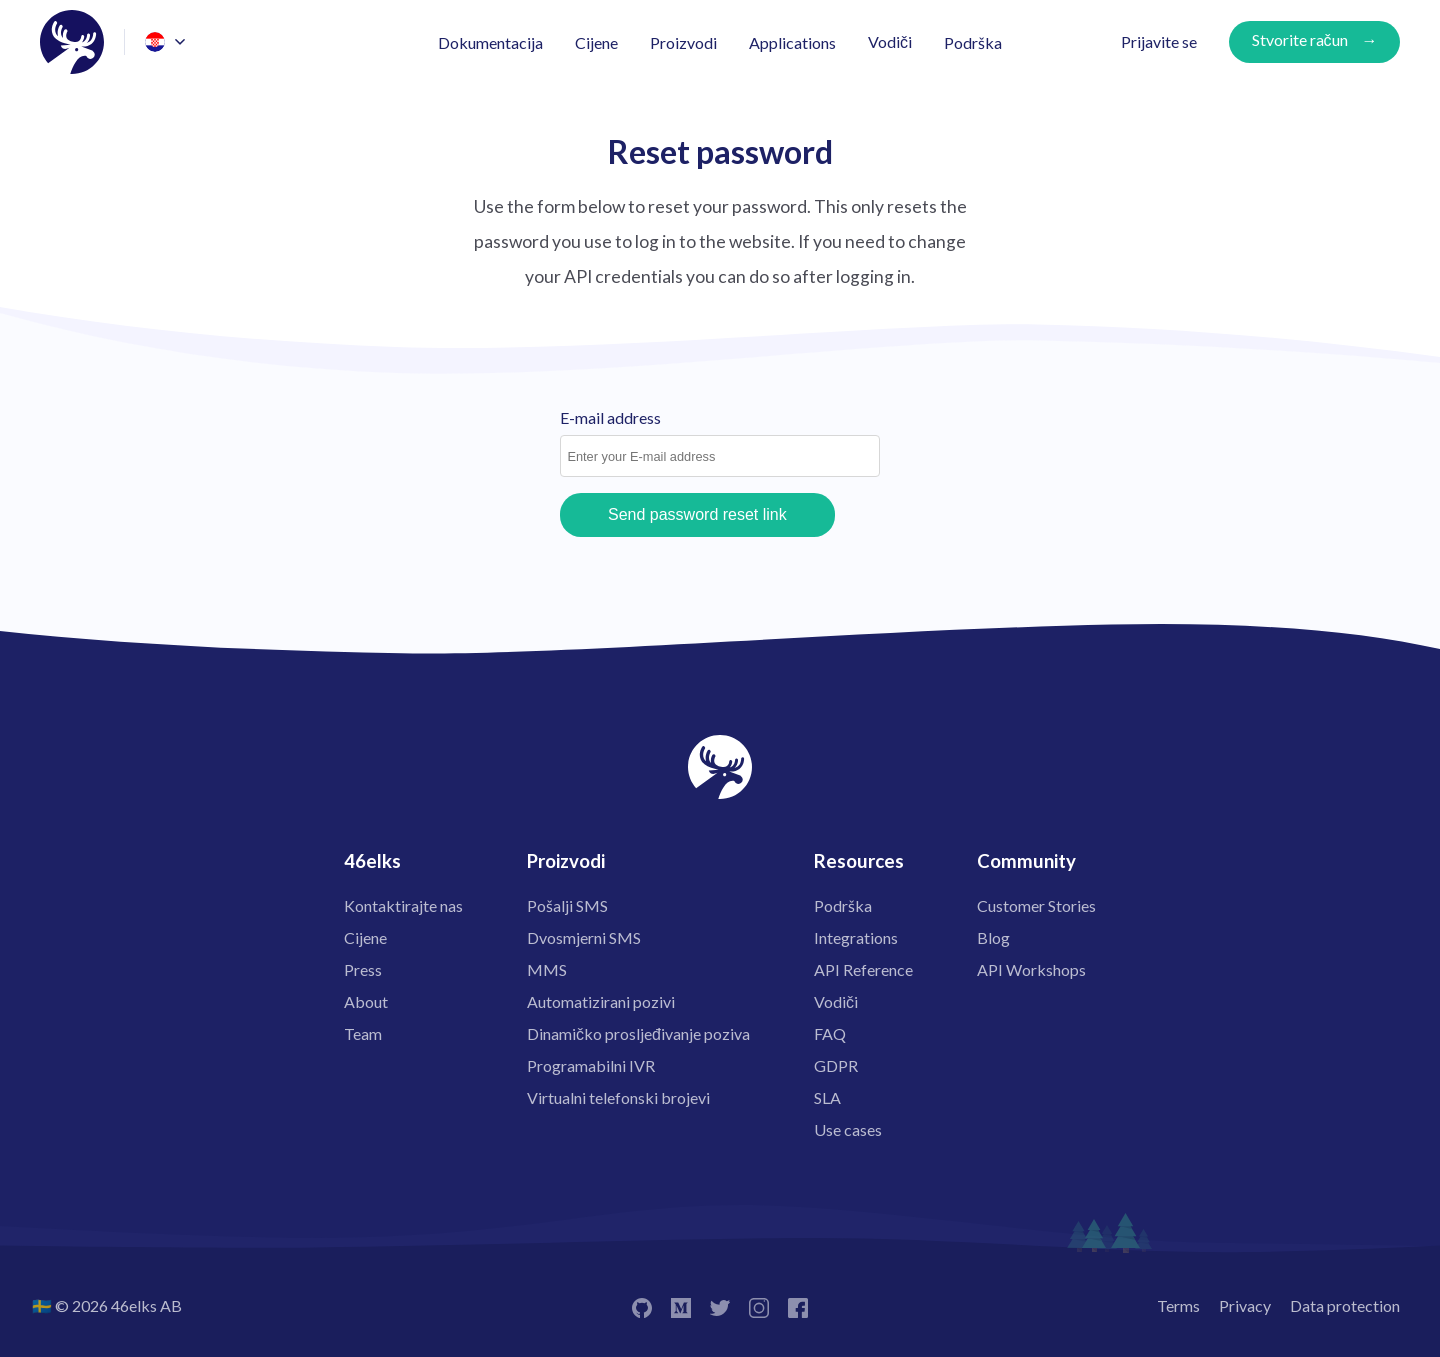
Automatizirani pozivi (601, 1001)
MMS (547, 969)
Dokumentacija (490, 42)
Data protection (1345, 1305)
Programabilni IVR (591, 1065)
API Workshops (1031, 969)
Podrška (973, 42)
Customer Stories (1036, 905)
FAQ (830, 1033)
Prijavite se (1159, 41)
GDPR (836, 1065)
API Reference (863, 969)
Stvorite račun (1300, 39)
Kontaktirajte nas (403, 905)
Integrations (856, 937)
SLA (827, 1097)
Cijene (596, 42)
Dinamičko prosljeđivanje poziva (638, 1033)
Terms (1178, 1305)
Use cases (848, 1129)
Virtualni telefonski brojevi (618, 1097)
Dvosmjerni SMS (584, 937)
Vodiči (890, 41)
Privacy (1245, 1305)
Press (363, 969)
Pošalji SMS (567, 905)
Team (363, 1033)
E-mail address (610, 417)
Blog (993, 937)
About (366, 1001)
